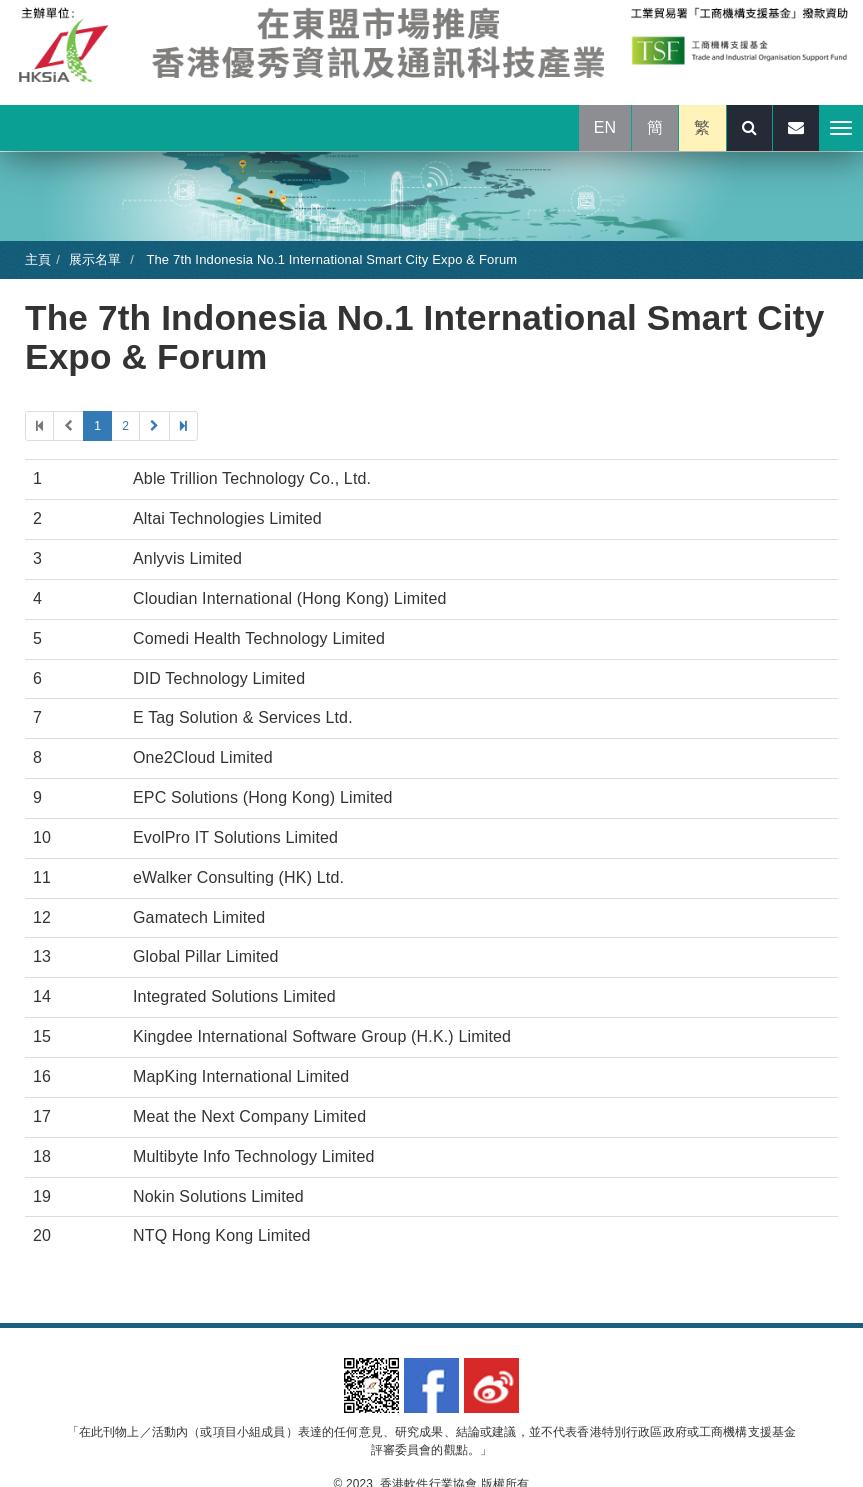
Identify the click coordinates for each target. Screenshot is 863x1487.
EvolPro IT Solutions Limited (235, 837)
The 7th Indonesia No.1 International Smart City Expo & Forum (330, 259)
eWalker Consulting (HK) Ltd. (238, 877)
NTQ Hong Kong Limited (222, 1235)
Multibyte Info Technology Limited (254, 1156)
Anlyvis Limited (187, 558)
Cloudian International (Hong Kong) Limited (290, 598)
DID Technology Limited (219, 678)
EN (605, 127)
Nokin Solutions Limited (218, 1196)
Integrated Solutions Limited (234, 996)
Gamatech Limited (199, 917)
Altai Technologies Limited (227, 518)
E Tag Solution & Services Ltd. (243, 717)
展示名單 (95, 259)
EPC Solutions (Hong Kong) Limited (263, 797)
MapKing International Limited (241, 1076)
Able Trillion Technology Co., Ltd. (252, 478)
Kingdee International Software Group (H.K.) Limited (322, 1036)
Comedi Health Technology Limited (259, 638)
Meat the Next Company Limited (249, 1116)
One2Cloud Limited (203, 757)
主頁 (38, 259)
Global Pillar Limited (206, 956)
